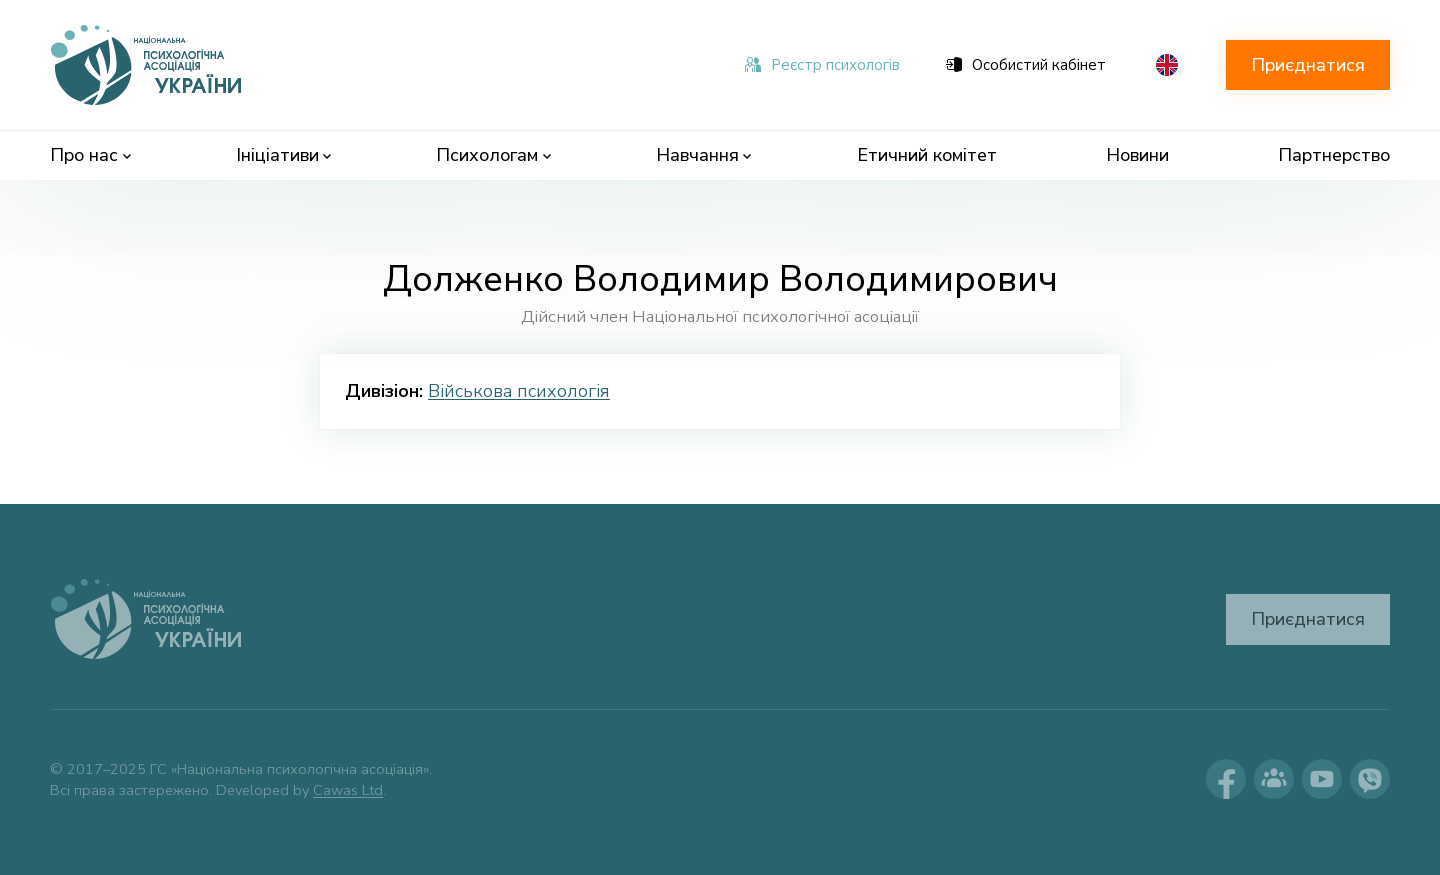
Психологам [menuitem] (493, 155)
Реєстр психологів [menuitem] (822, 65)
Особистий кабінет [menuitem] (1026, 65)
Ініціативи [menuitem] (284, 155)
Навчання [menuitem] (704, 155)
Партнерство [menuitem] (1334, 155)
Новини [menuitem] (1137, 155)
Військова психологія (519, 391)
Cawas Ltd (348, 790)
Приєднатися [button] (1308, 65)
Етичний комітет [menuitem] (927, 155)
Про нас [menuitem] (90, 155)
